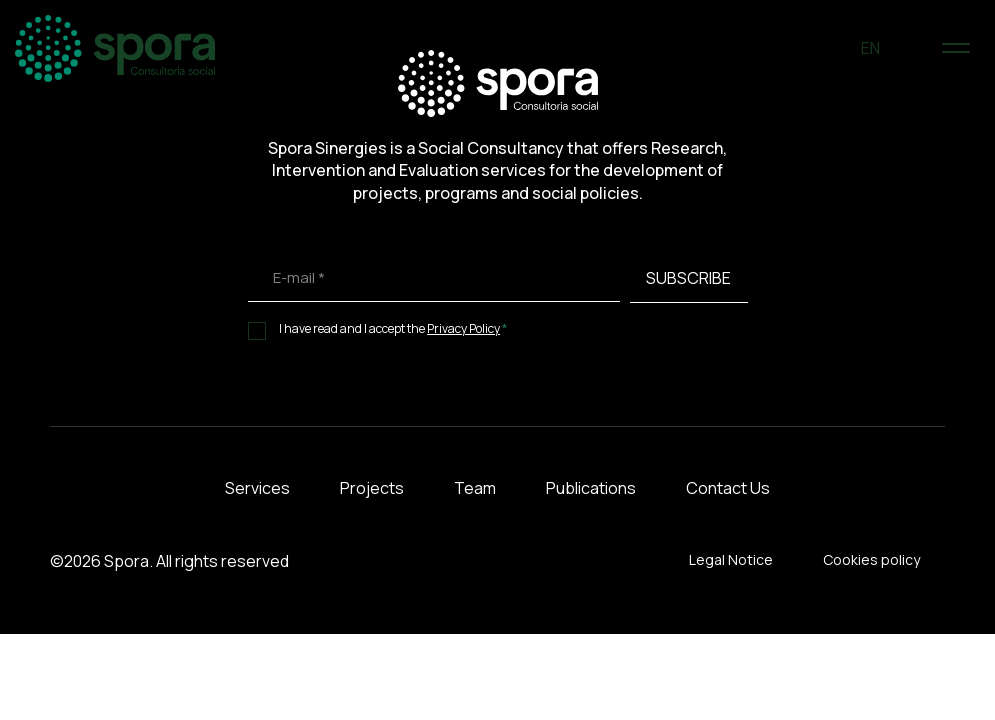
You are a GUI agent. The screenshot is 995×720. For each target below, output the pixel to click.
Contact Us (728, 488)
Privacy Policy (463, 329)
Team (475, 488)
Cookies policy (871, 559)
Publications (591, 488)
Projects (372, 488)
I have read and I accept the (393, 328)
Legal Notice (731, 559)
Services (257, 488)
